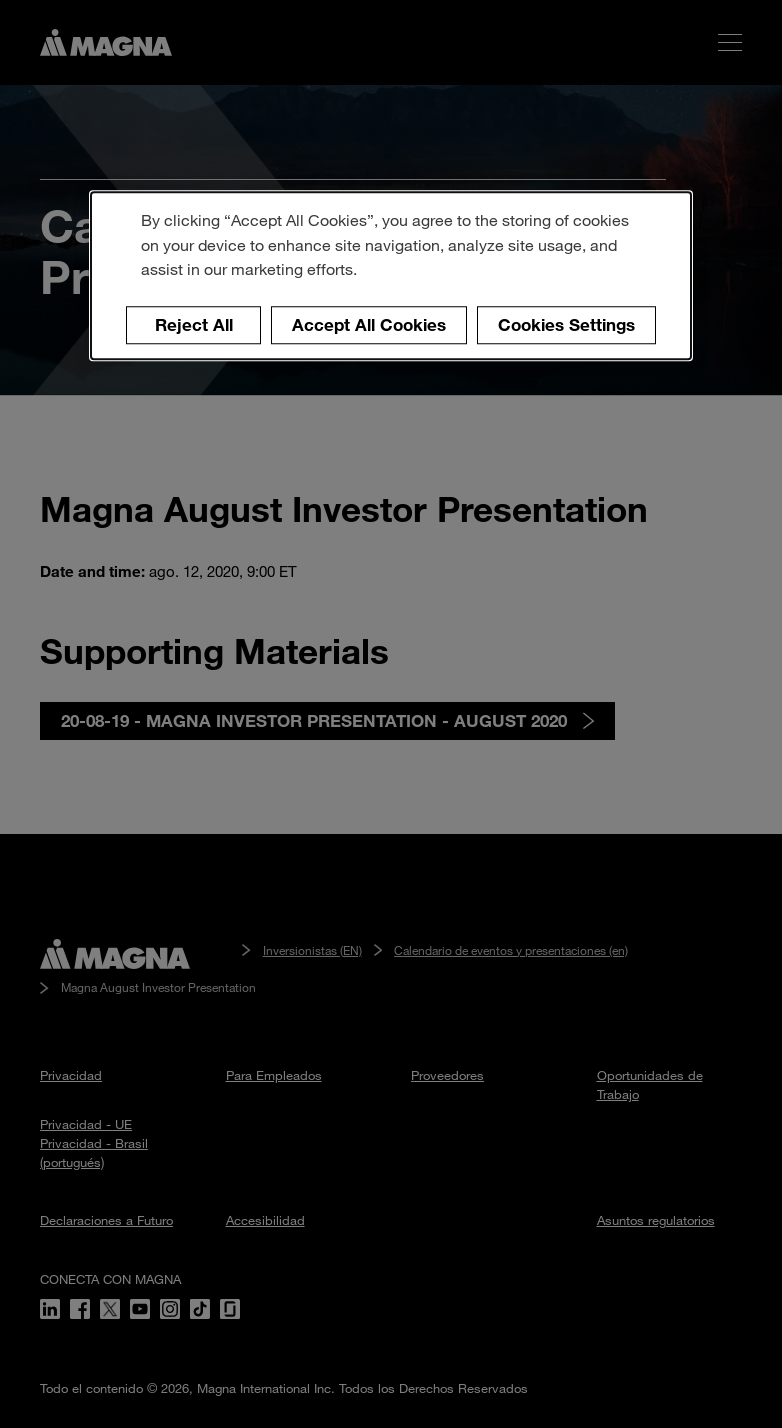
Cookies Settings (566, 325)
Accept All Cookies (369, 325)
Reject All (194, 325)
